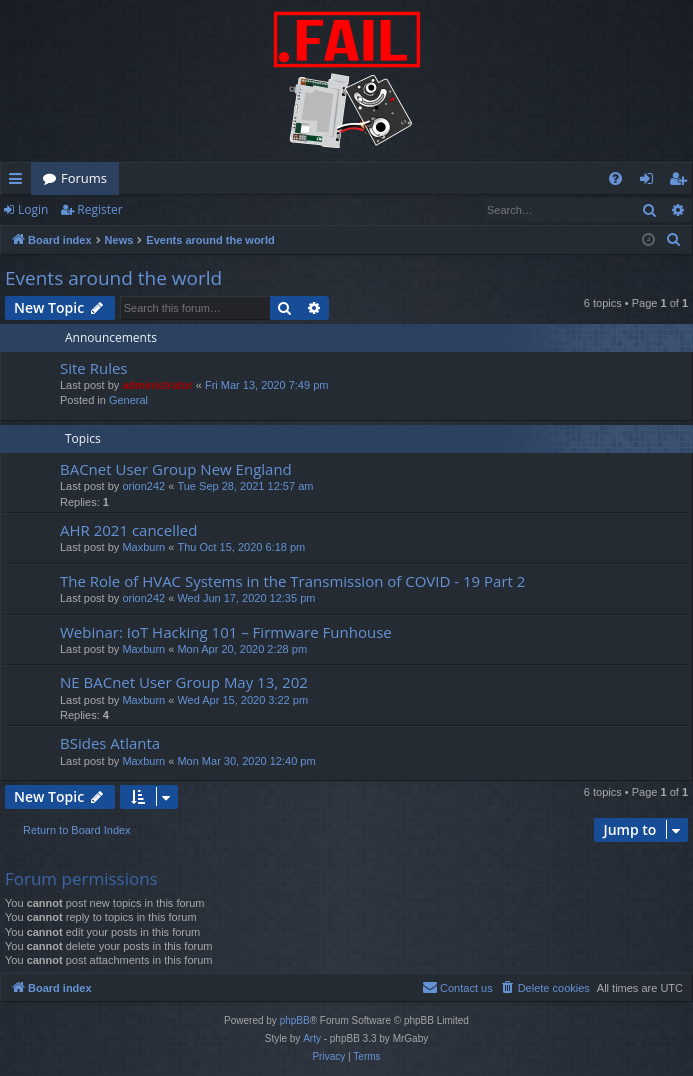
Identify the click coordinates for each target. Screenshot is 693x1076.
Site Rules (94, 368)
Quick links (19, 182)
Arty (312, 1038)
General (128, 400)
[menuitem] (615, 178)
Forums (84, 178)
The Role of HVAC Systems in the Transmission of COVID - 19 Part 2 (292, 581)
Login (33, 209)
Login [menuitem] (650, 182)
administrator (157, 385)
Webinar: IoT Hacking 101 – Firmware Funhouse (226, 632)
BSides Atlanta (110, 743)
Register (99, 209)
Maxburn (143, 547)
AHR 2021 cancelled (128, 530)
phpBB (295, 1020)
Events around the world (113, 278)
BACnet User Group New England (176, 469)
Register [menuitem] (682, 182)
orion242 (143, 486)
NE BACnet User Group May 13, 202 (184, 682)
